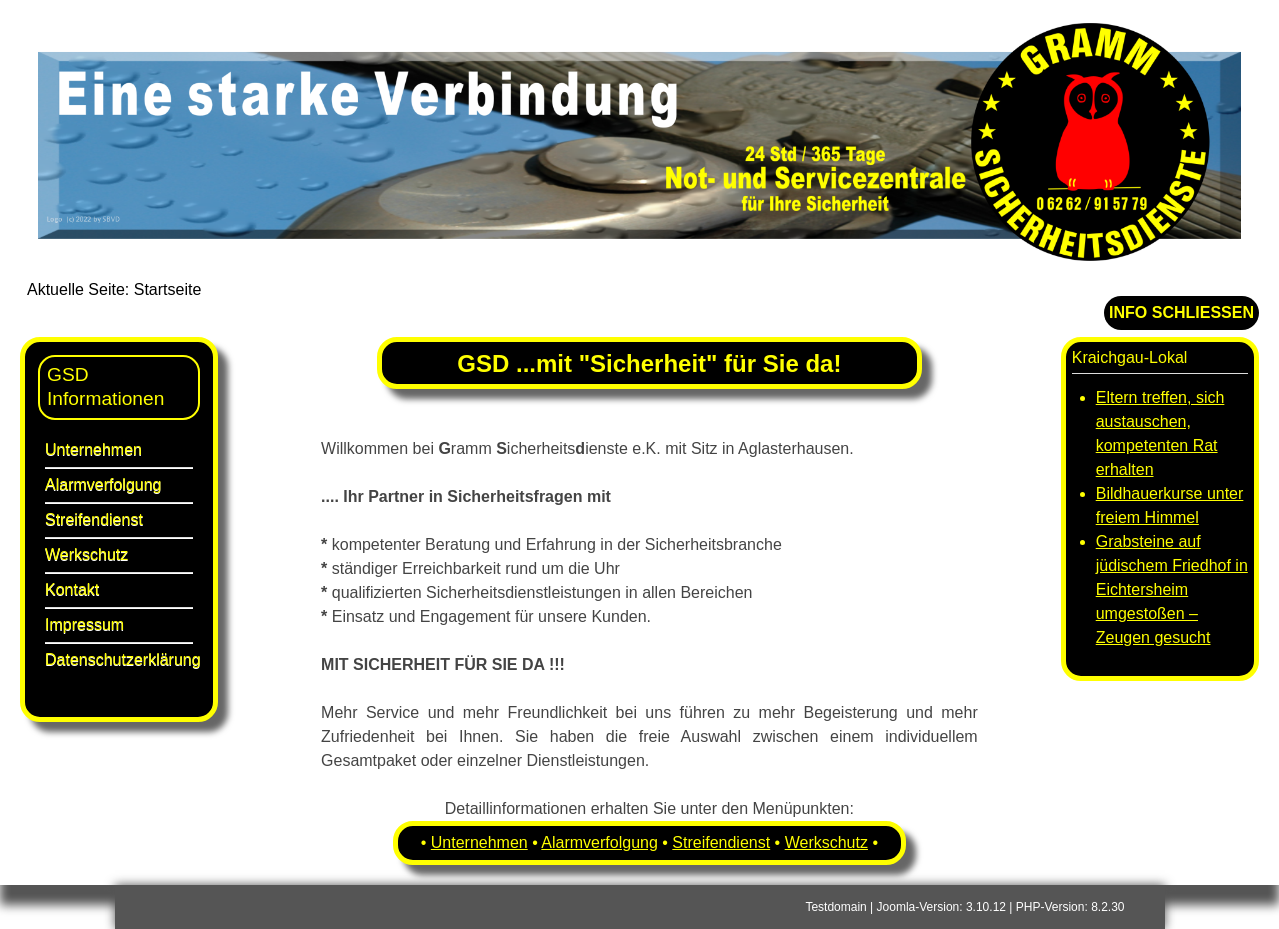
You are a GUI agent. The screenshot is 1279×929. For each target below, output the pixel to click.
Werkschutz (86, 554)
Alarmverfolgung (103, 484)
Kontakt (72, 589)
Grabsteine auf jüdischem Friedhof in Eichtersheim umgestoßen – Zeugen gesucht (1172, 589)
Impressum (84, 624)
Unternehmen (93, 449)
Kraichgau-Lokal (1130, 357)
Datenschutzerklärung (119, 659)
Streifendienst (94, 519)
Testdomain (835, 907)
